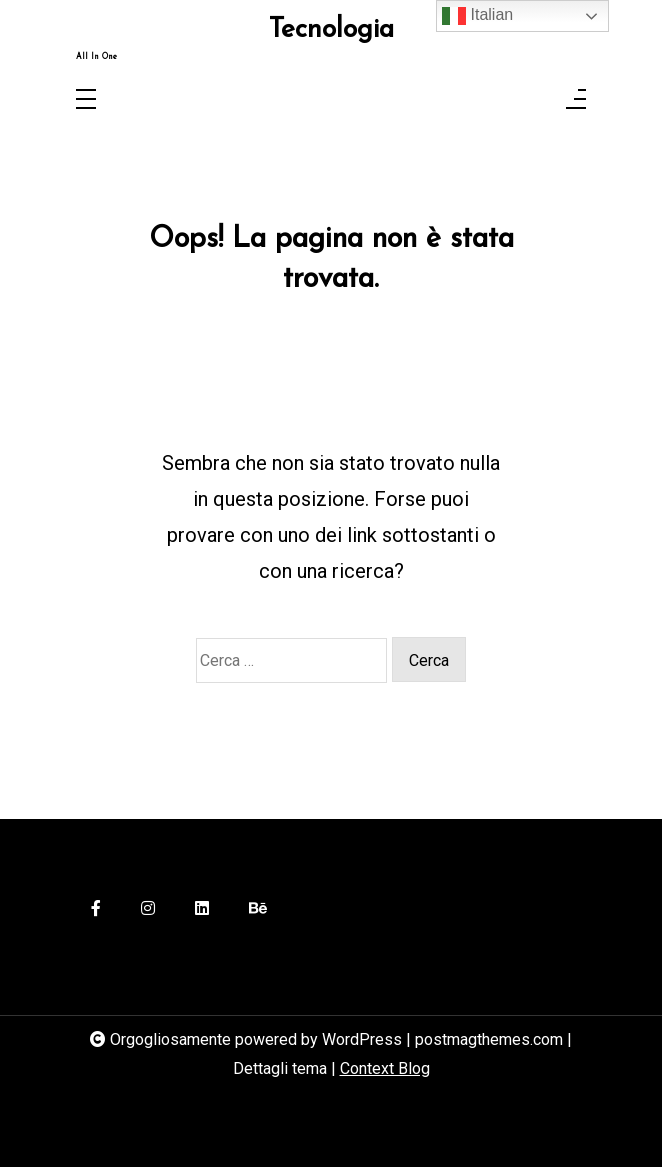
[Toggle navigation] (86, 100)
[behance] (258, 909)
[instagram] (148, 909)
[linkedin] (202, 909)
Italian (477, 16)
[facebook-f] (96, 909)
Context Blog (385, 1068)
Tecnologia (331, 31)
